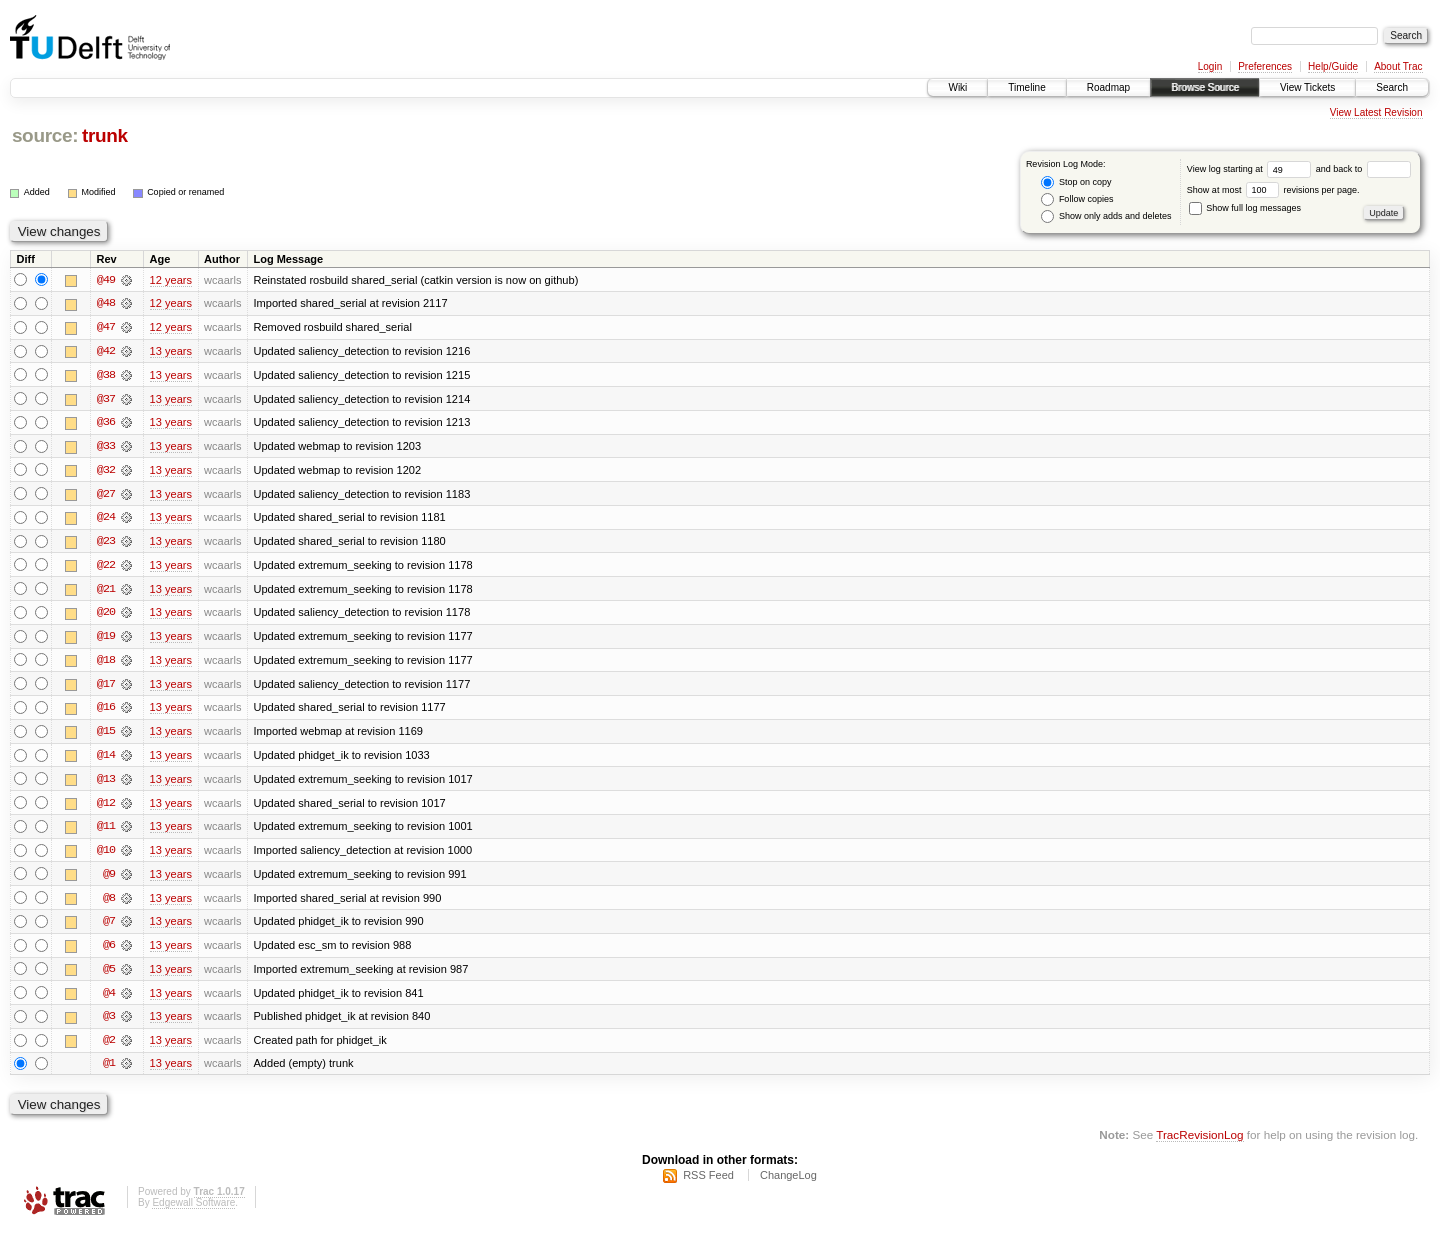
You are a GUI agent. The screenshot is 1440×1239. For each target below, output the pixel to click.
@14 (106, 760)
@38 (106, 376)
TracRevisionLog (1199, 1144)
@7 (109, 928)
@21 (106, 592)
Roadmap (1108, 87)
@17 (106, 688)
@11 (106, 832)
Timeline (1026, 87)
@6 (109, 952)
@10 (106, 856)
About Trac (1398, 66)
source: (45, 135)
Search (1392, 87)
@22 (106, 568)
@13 (106, 784)
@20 (106, 616)
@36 (106, 424)
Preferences (1265, 66)
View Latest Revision (1376, 112)
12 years (171, 280)
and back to (1363, 169)
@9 (109, 880)
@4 (109, 1000)
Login (1210, 66)
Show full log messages (1245, 208)
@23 (106, 544)
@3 (109, 1024)
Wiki (957, 87)
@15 (106, 736)
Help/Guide (1333, 66)
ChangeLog (788, 1185)
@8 (109, 904)
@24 (106, 520)
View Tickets (1307, 87)
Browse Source (1205, 87)
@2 (109, 1048)
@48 (106, 304)
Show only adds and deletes (1106, 216)
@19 (106, 640)
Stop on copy (1076, 182)
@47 (106, 328)
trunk (105, 135)
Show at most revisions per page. (1273, 190)
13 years (171, 352)
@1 (109, 1072)
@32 (106, 472)
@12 (106, 808)
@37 (106, 400)
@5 (109, 976)
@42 (106, 352)
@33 (106, 448)
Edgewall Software (193, 1212)
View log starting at (1251, 169)
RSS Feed (708, 1185)
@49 (106, 280)
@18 (106, 664)
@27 (106, 496)
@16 (106, 712)
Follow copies (1077, 199)
